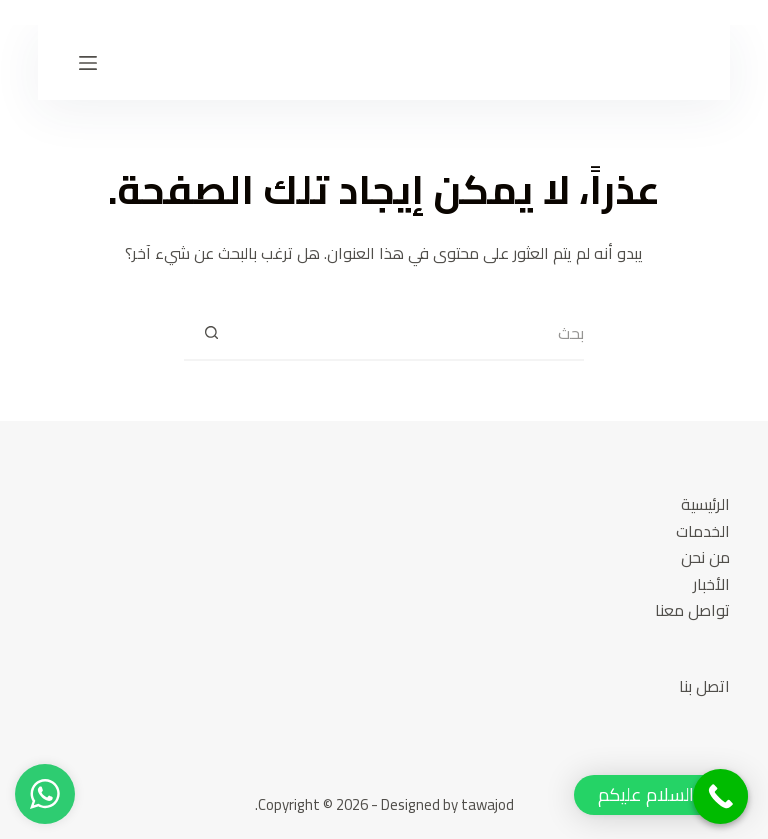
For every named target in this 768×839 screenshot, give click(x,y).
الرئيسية (705, 504)
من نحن (705, 557)
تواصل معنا (692, 610)
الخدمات (703, 531)
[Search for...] (411, 333)
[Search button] (211, 333)
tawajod (487, 804)
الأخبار (711, 584)
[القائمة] (88, 63)
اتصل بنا (704, 686)
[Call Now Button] (720, 796)
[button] (661, 795)
